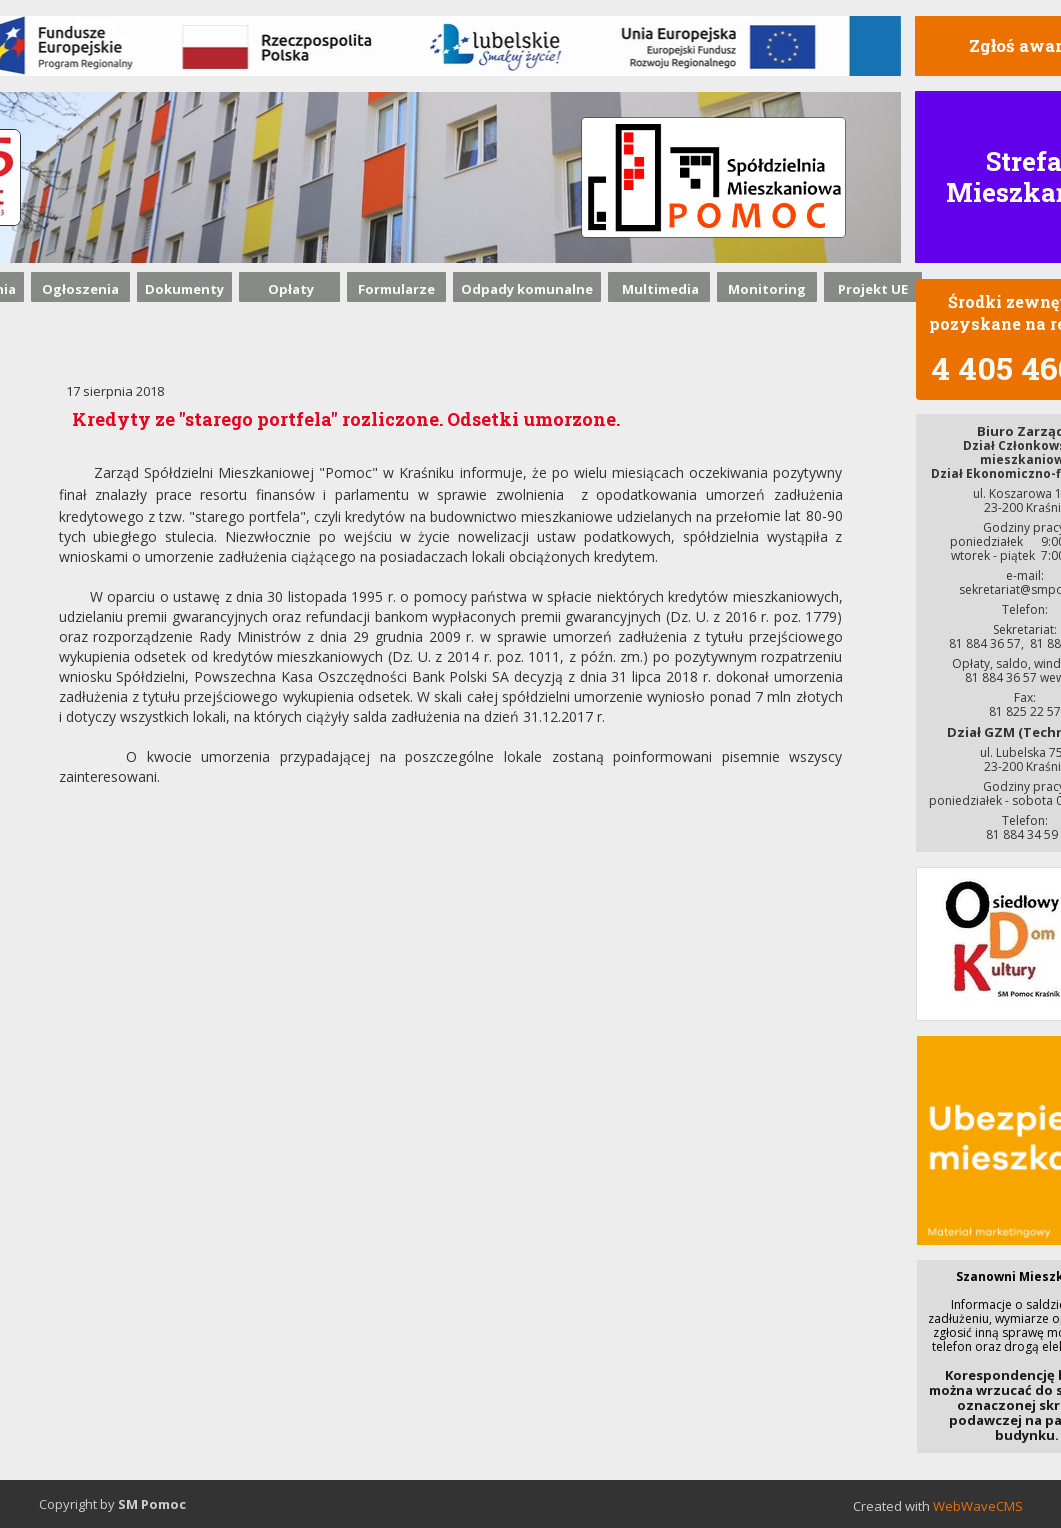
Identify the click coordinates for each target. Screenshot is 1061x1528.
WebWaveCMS (978, 1506)
